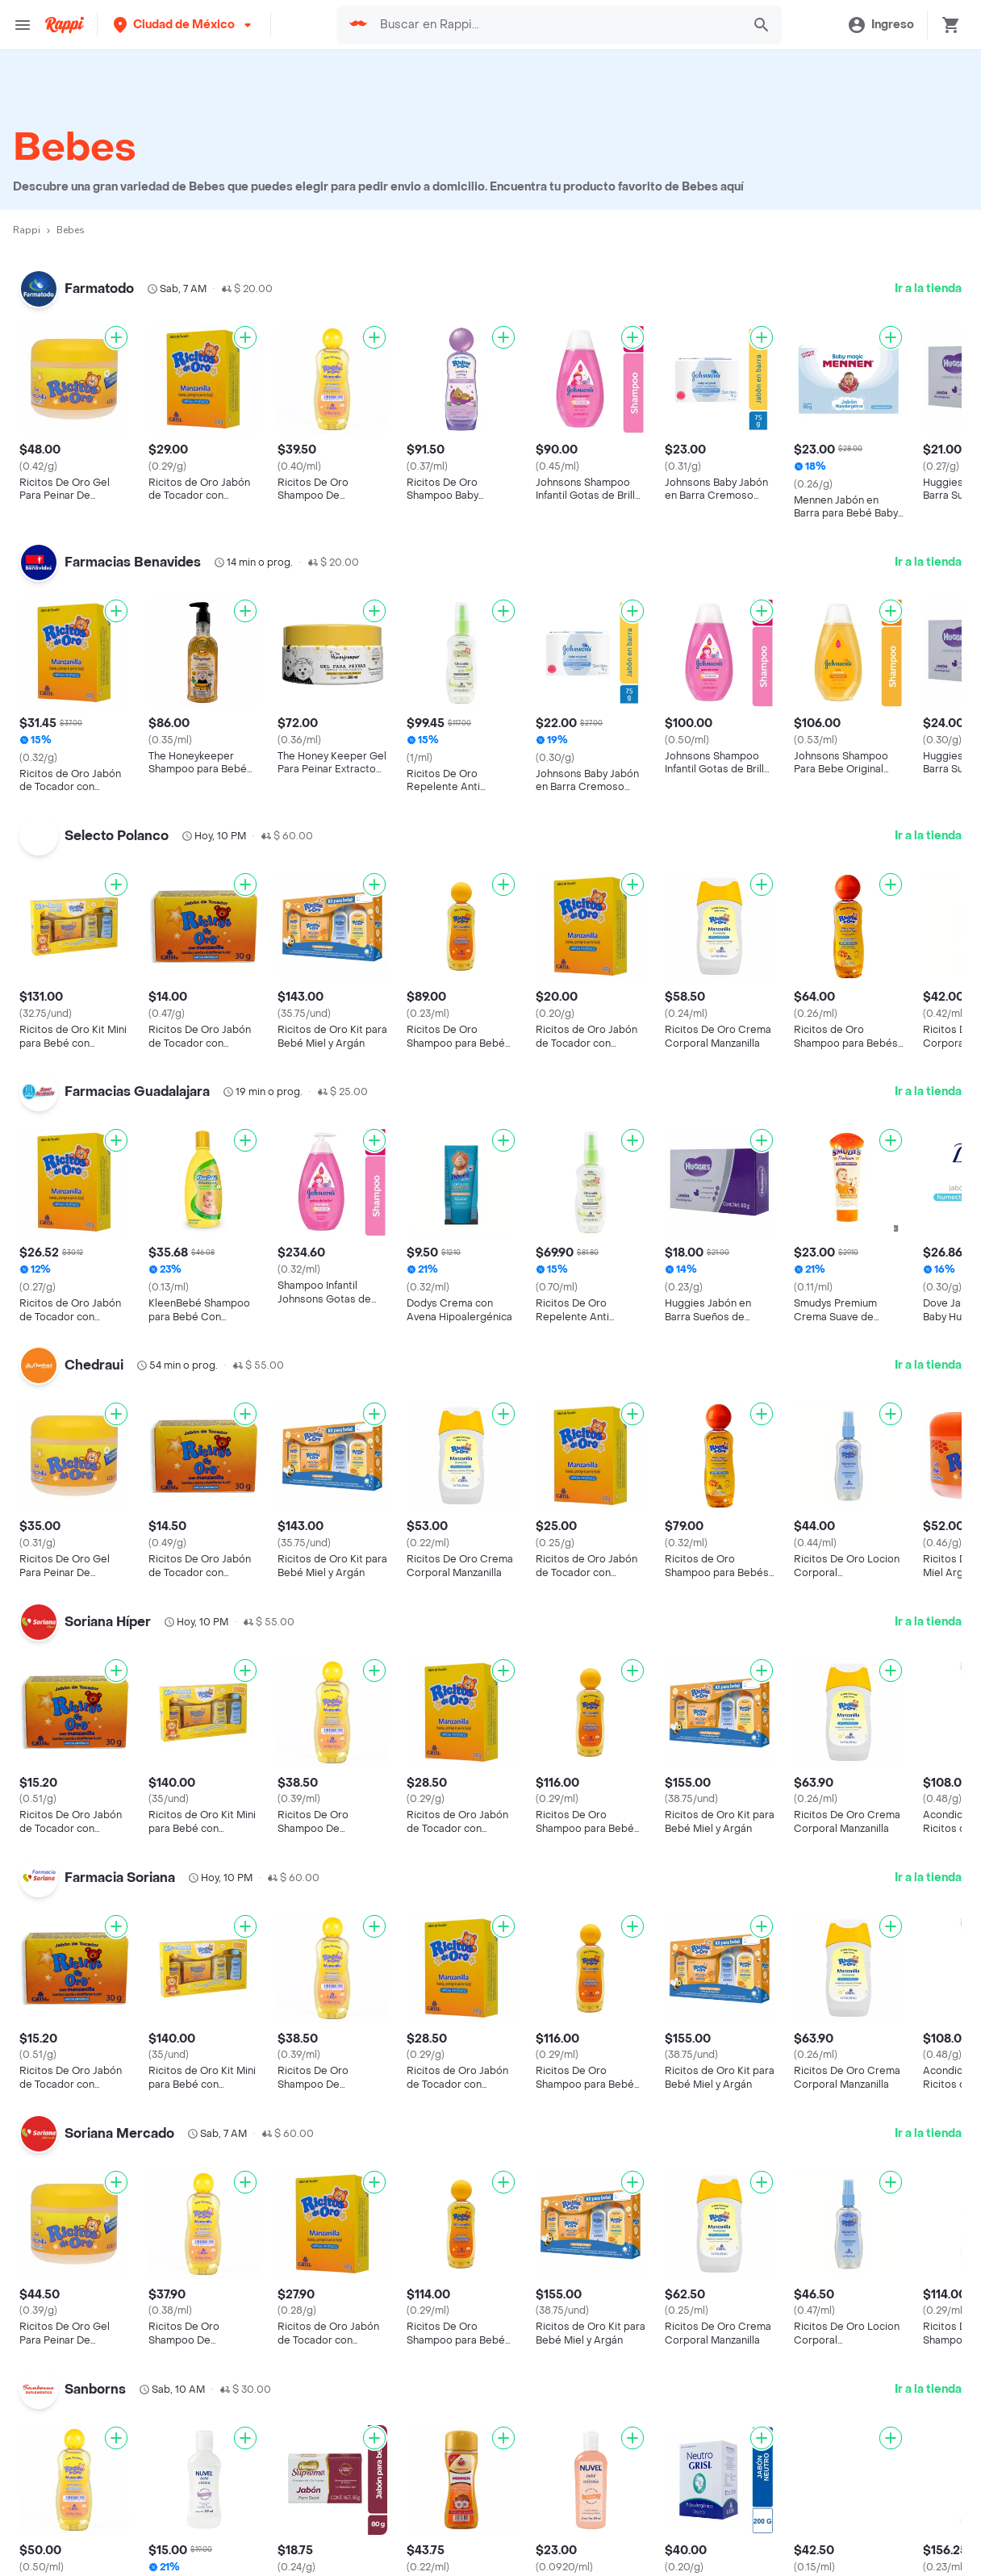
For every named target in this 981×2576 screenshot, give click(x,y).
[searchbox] (555, 25)
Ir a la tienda (928, 288)
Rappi (26, 230)
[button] (184, 24)
